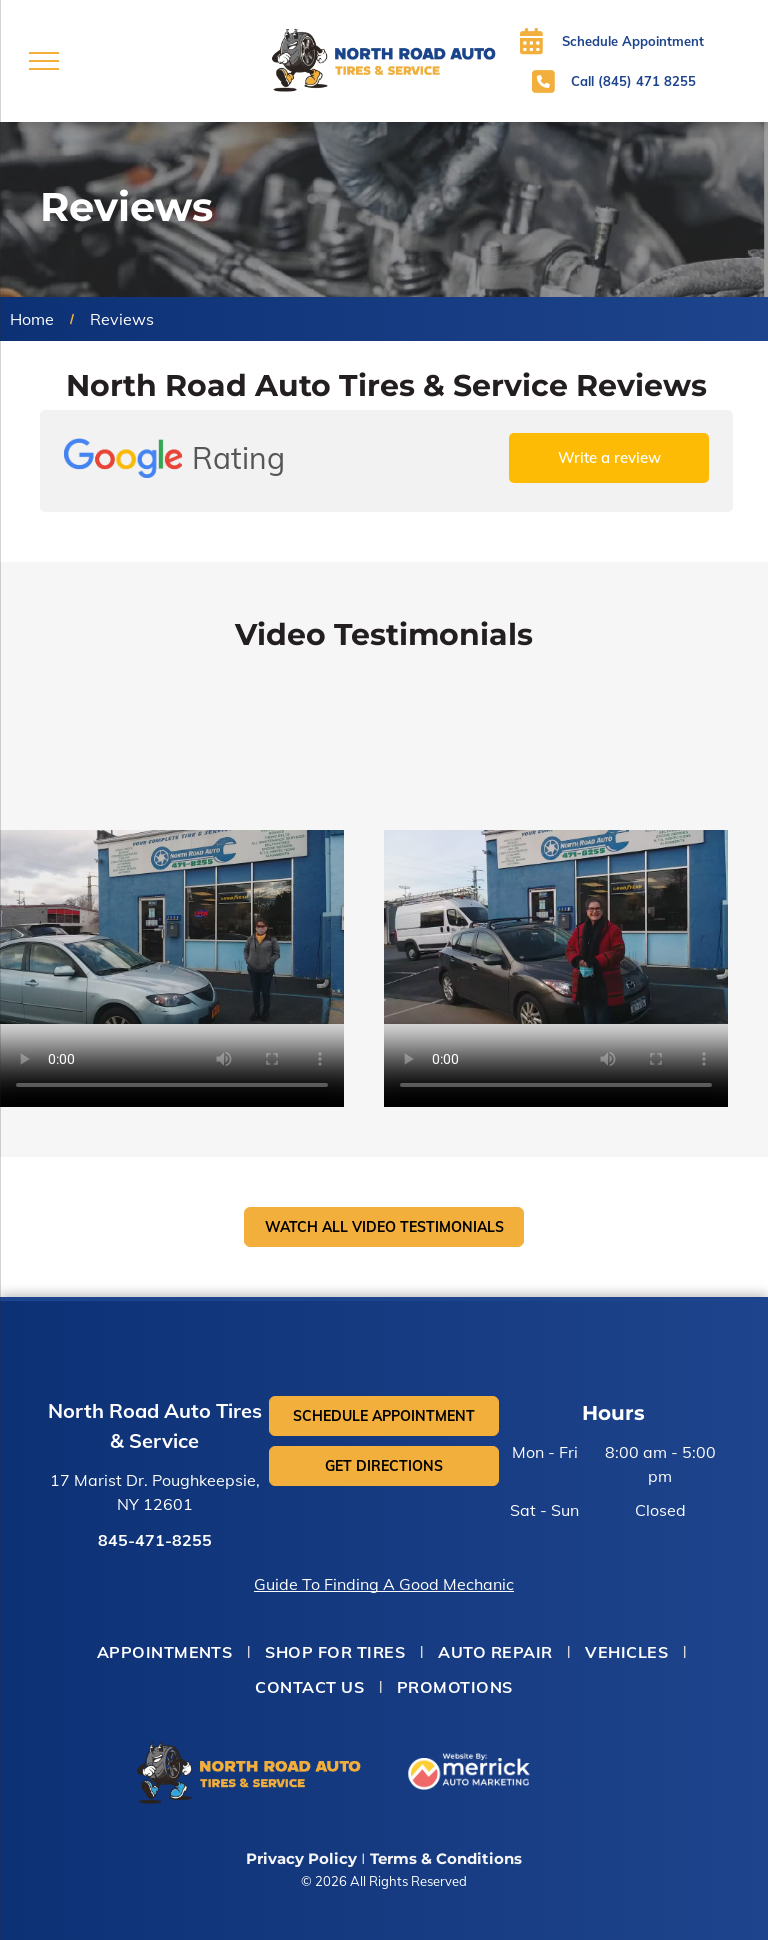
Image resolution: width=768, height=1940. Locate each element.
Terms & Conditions (446, 1858)
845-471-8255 (155, 1540)
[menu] (44, 61)
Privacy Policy (301, 1858)
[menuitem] (166, 1652)
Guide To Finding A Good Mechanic (384, 1584)
